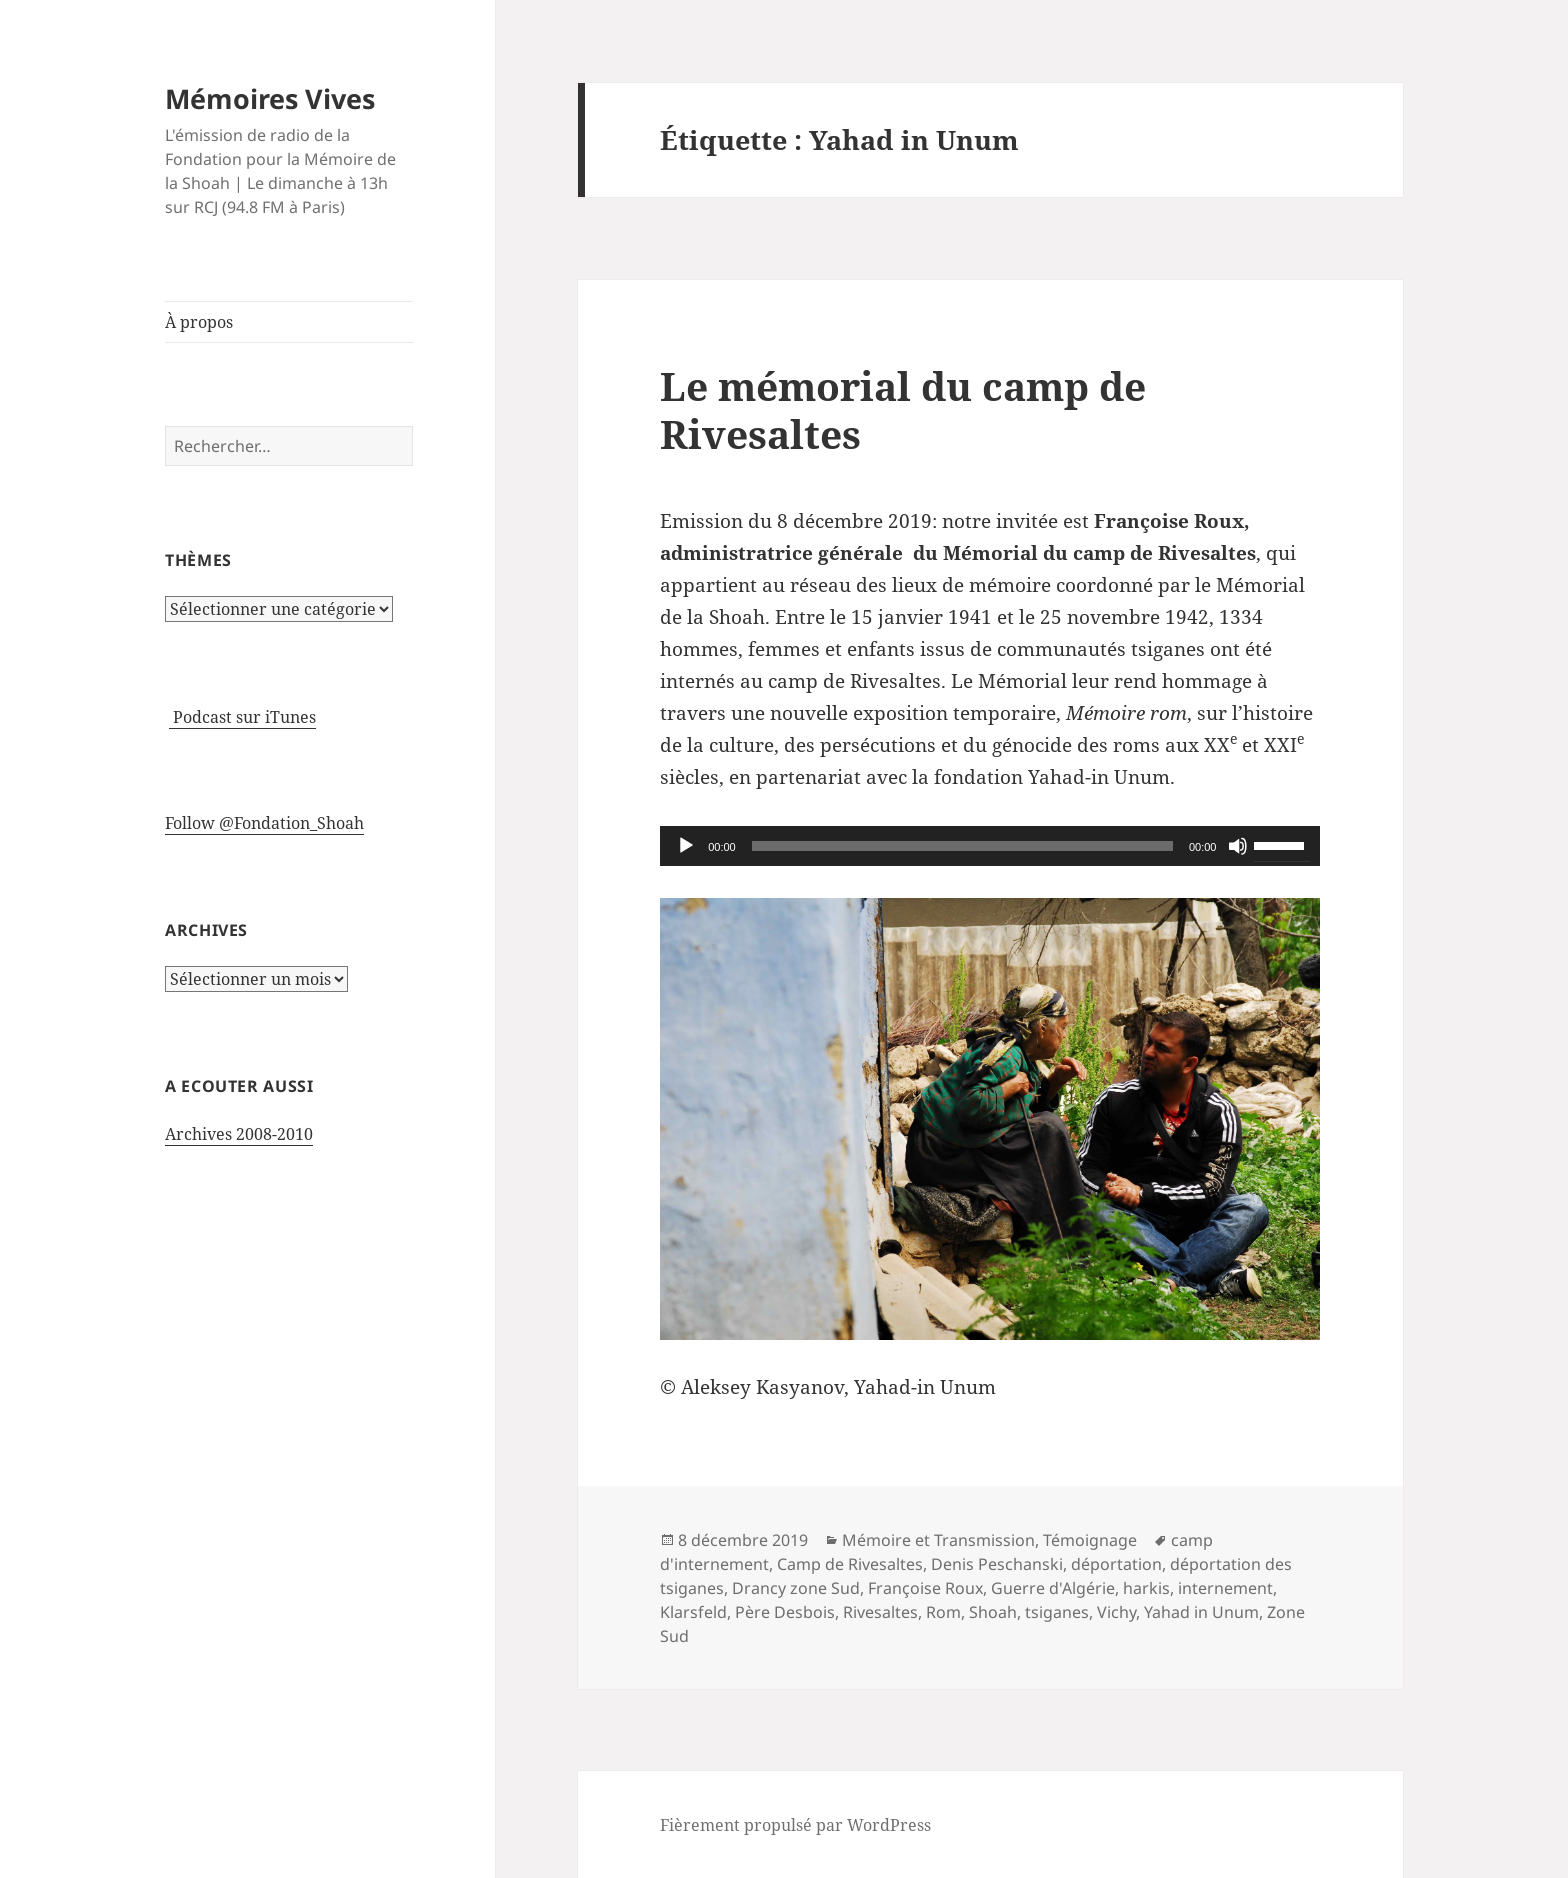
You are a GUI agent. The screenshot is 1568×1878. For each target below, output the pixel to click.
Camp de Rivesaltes (850, 1564)
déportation (1116, 1564)
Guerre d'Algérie (1053, 1588)
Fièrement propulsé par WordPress (795, 1825)
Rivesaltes (880, 1612)
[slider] (962, 846)
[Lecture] (686, 846)
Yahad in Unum (1201, 1612)
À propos (199, 322)
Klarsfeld (693, 1612)
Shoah (993, 1612)
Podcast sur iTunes (242, 717)
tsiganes (1057, 1612)
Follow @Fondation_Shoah (264, 823)
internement (1225, 1588)
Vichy (1116, 1612)
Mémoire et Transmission (938, 1540)
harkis (1146, 1588)
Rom (943, 1612)
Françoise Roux (925, 1588)
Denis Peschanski (997, 1564)
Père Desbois (785, 1612)
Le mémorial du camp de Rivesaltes (903, 409)
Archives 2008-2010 (239, 1134)
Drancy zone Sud (796, 1588)
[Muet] (1238, 846)
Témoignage (1090, 1540)
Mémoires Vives (270, 98)
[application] (990, 846)
